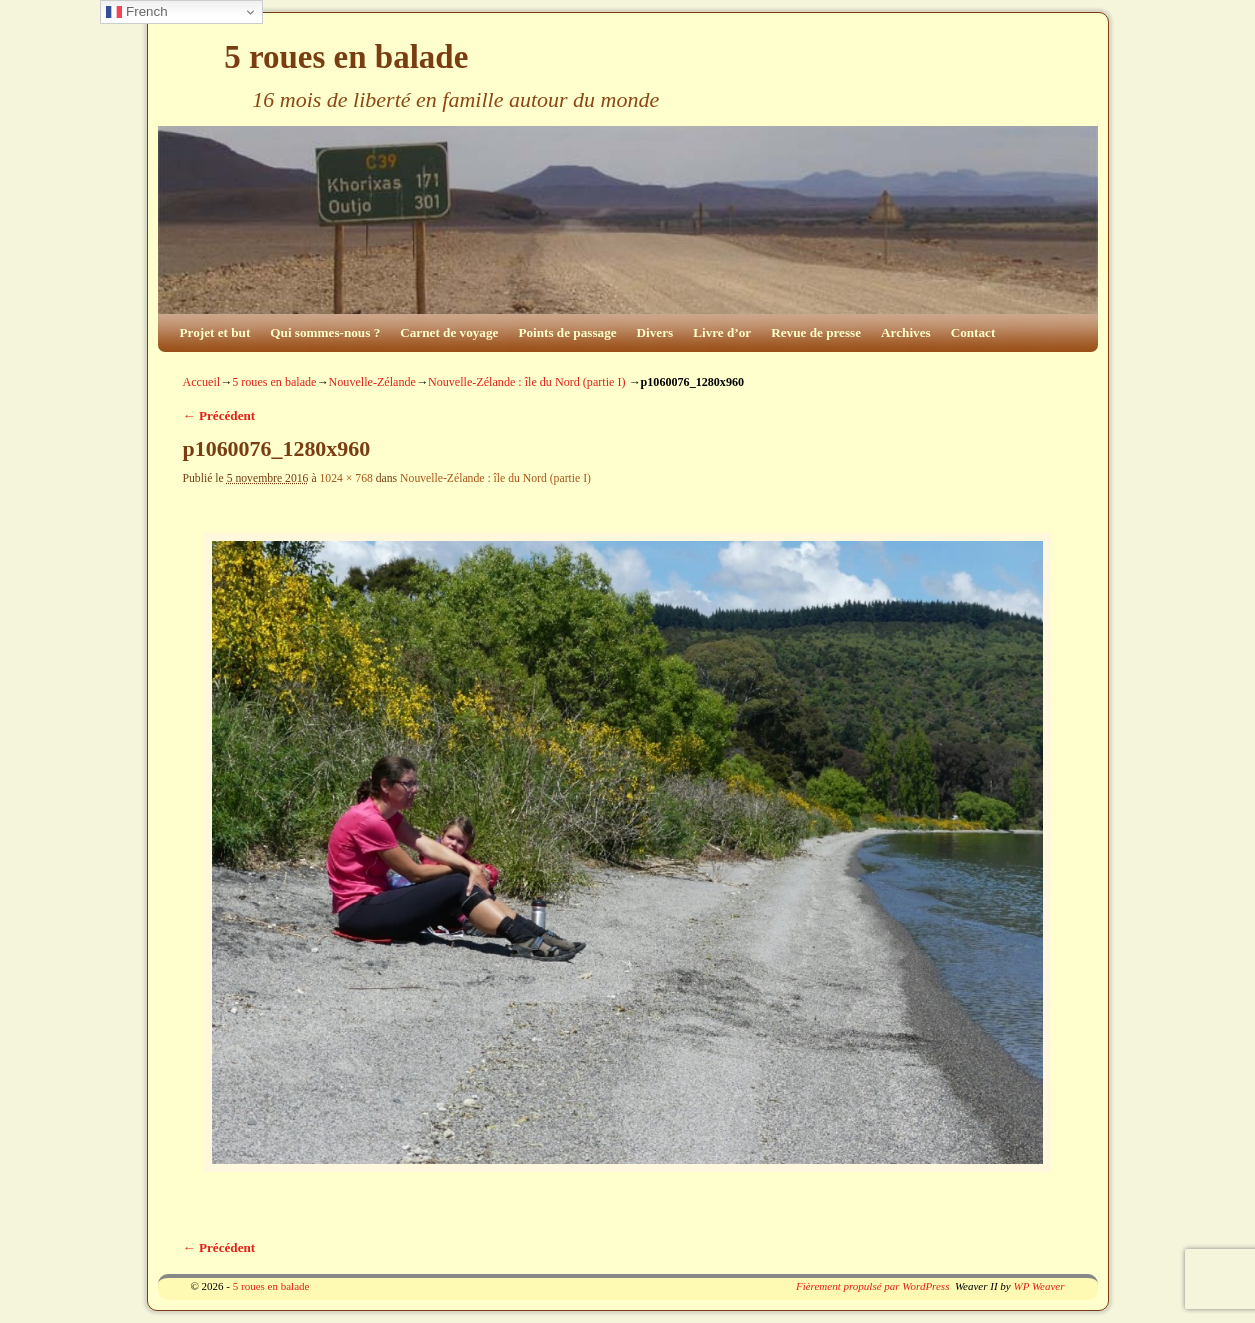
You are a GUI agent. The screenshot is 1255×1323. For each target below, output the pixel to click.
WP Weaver (1038, 1286)
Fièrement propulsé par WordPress (872, 1286)
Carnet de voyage (449, 332)
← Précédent (219, 415)
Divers (655, 332)
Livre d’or (722, 332)
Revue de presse (816, 332)
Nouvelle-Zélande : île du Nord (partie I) (526, 382)
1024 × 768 (345, 478)
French (136, 12)
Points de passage (567, 332)
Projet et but (215, 332)
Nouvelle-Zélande (372, 382)
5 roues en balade (346, 57)
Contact (973, 332)
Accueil (202, 382)
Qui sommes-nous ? (325, 332)
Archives (906, 332)
